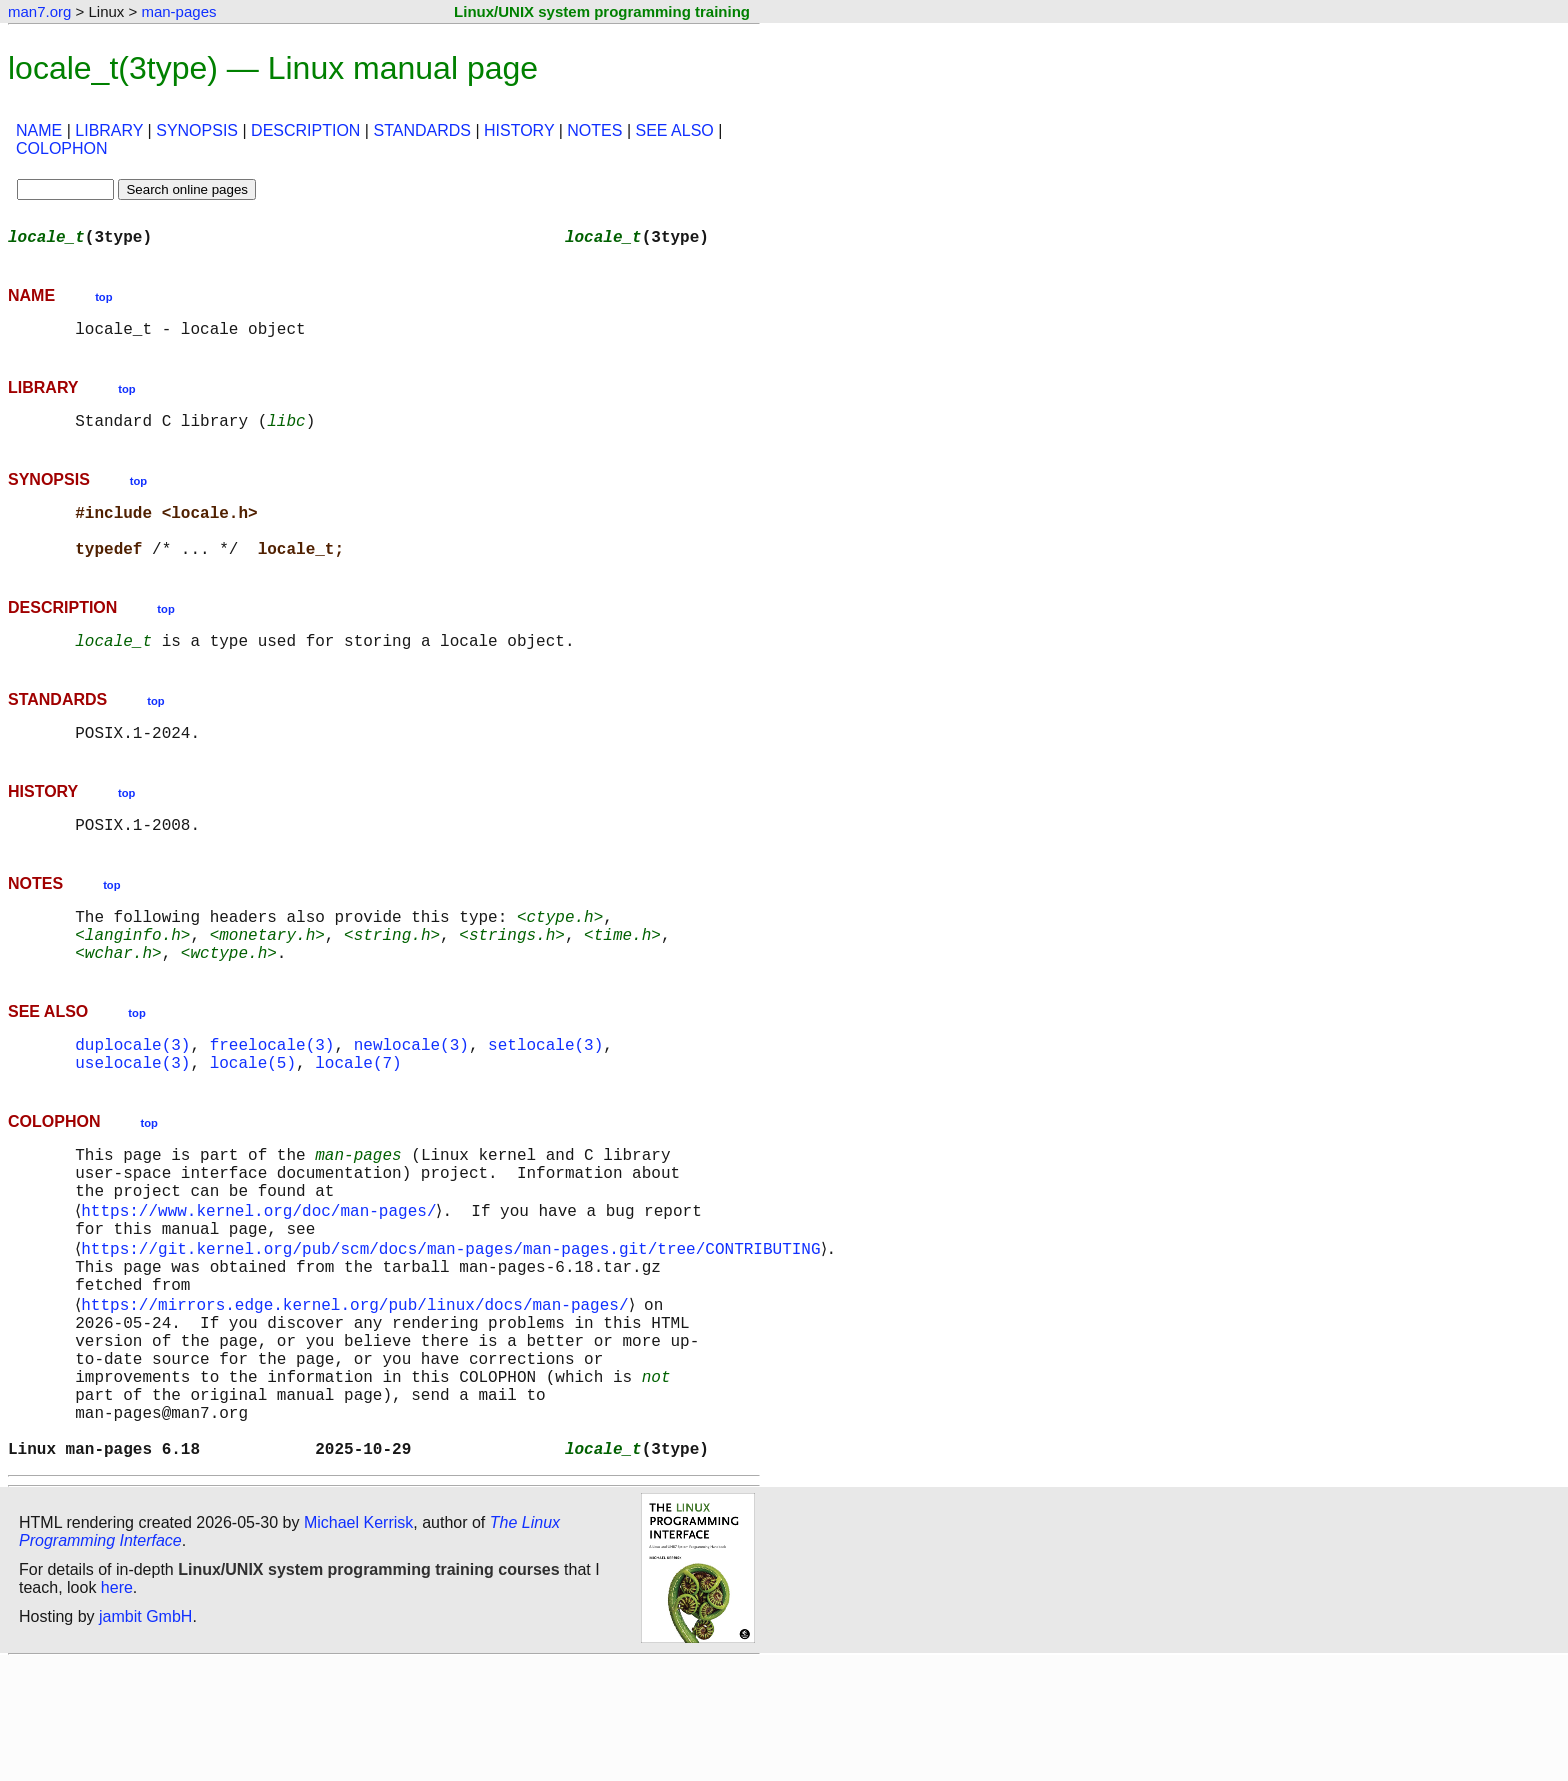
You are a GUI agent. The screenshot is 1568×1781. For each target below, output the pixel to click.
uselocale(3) (132, 1118)
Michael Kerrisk (358, 1640)
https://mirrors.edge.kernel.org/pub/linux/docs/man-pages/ (358, 1390)
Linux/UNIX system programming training (602, 11)
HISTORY (519, 130)
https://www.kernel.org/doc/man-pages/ (262, 1280)
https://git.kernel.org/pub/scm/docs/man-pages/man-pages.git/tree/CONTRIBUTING (454, 1324)
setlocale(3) (545, 1096)
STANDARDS (422, 130)
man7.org (39, 11)
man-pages (178, 11)
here (117, 1705)
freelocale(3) (272, 1096)
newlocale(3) (411, 1096)
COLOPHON (62, 148)
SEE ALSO (674, 130)
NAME (39, 130)
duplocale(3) (132, 1096)
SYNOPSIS (197, 130)
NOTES (594, 130)
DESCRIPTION (305, 130)
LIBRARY (109, 130)
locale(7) (358, 1118)
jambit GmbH (145, 1734)
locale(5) (253, 1118)
